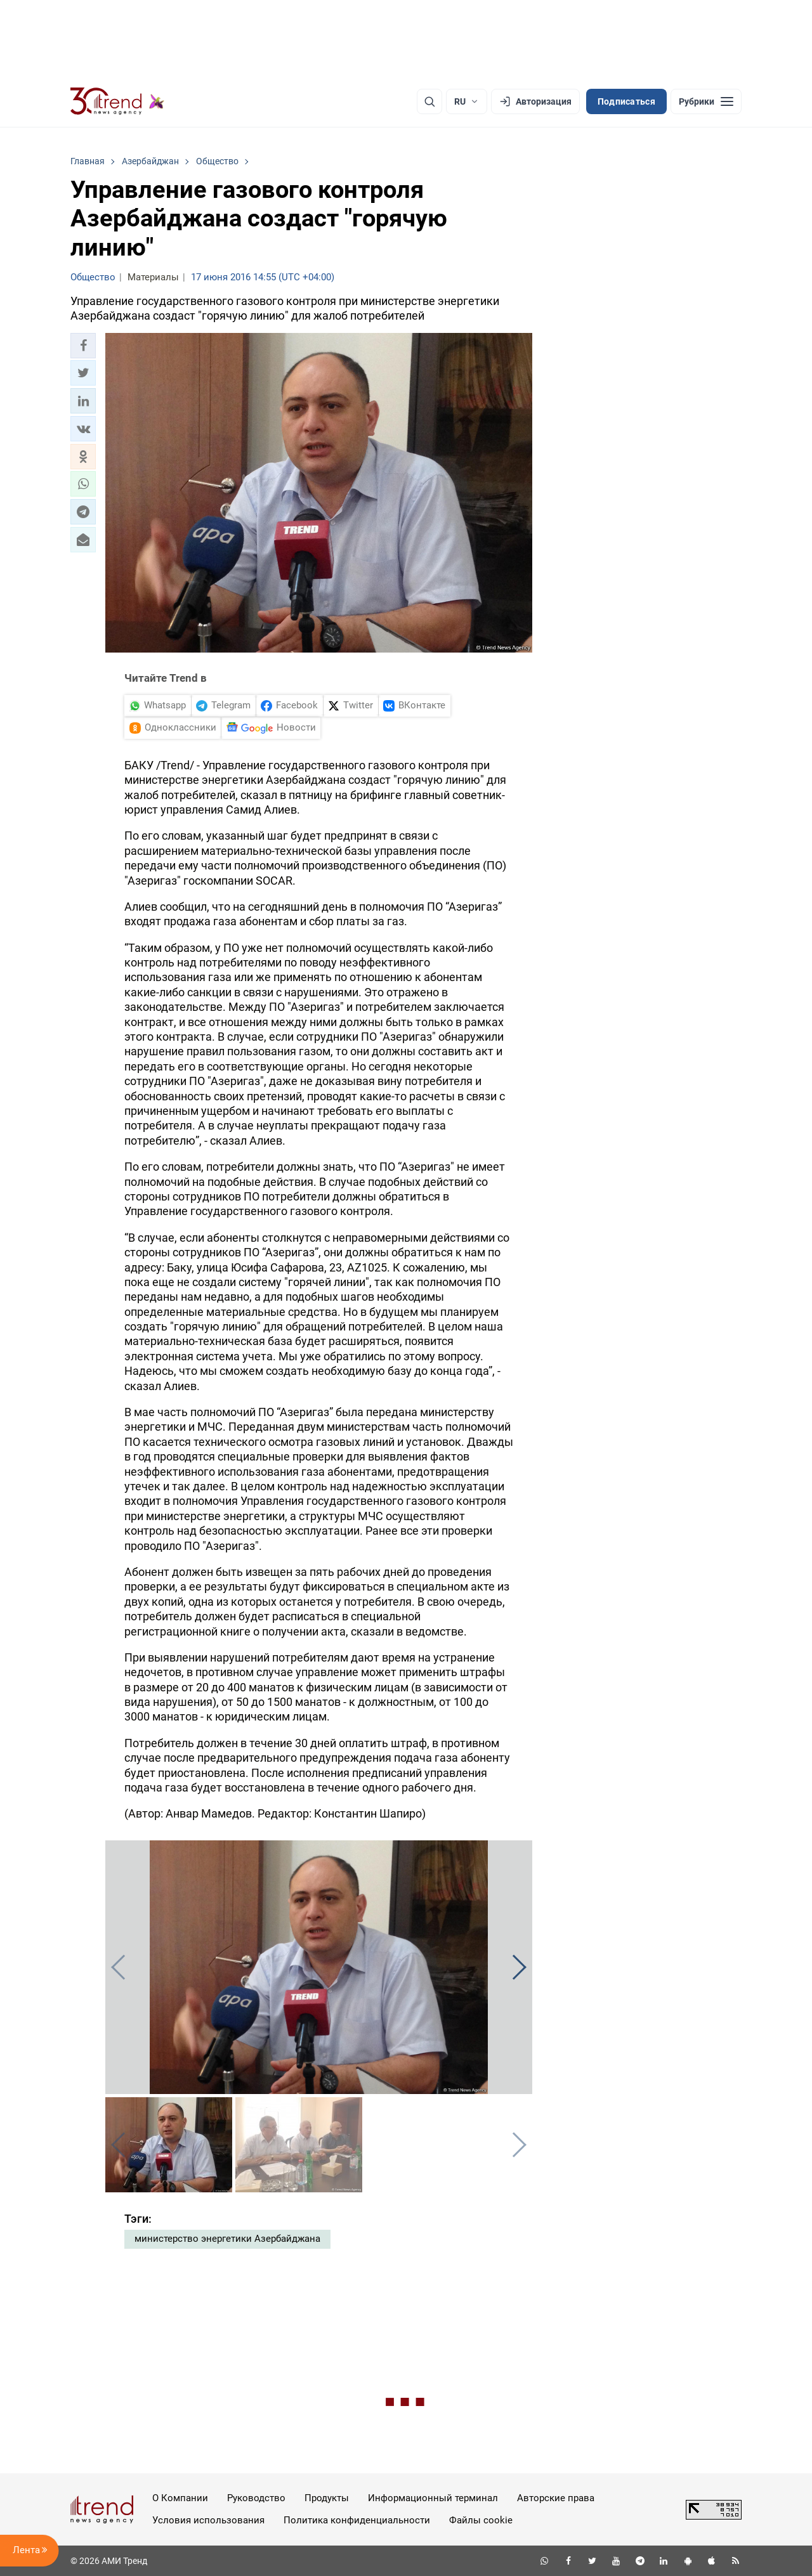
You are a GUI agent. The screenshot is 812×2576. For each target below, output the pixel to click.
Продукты (326, 2498)
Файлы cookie (481, 2520)
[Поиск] (429, 101)
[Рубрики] (706, 101)
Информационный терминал (433, 2498)
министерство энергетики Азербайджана (227, 2238)
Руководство (256, 2498)
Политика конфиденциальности (357, 2520)
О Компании (180, 2498)
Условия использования (208, 2520)
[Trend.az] (117, 101)
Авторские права (555, 2498)
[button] (83, 345)
